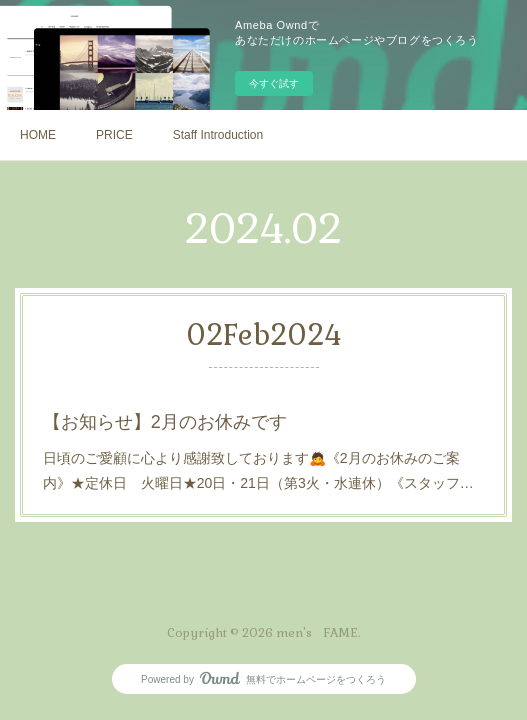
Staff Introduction (218, 135)
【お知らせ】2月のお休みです (167, 421)
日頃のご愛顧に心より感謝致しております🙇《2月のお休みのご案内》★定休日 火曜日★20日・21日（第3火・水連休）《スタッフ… (258, 469)
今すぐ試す (274, 83)
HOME (38, 135)
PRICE (114, 135)
